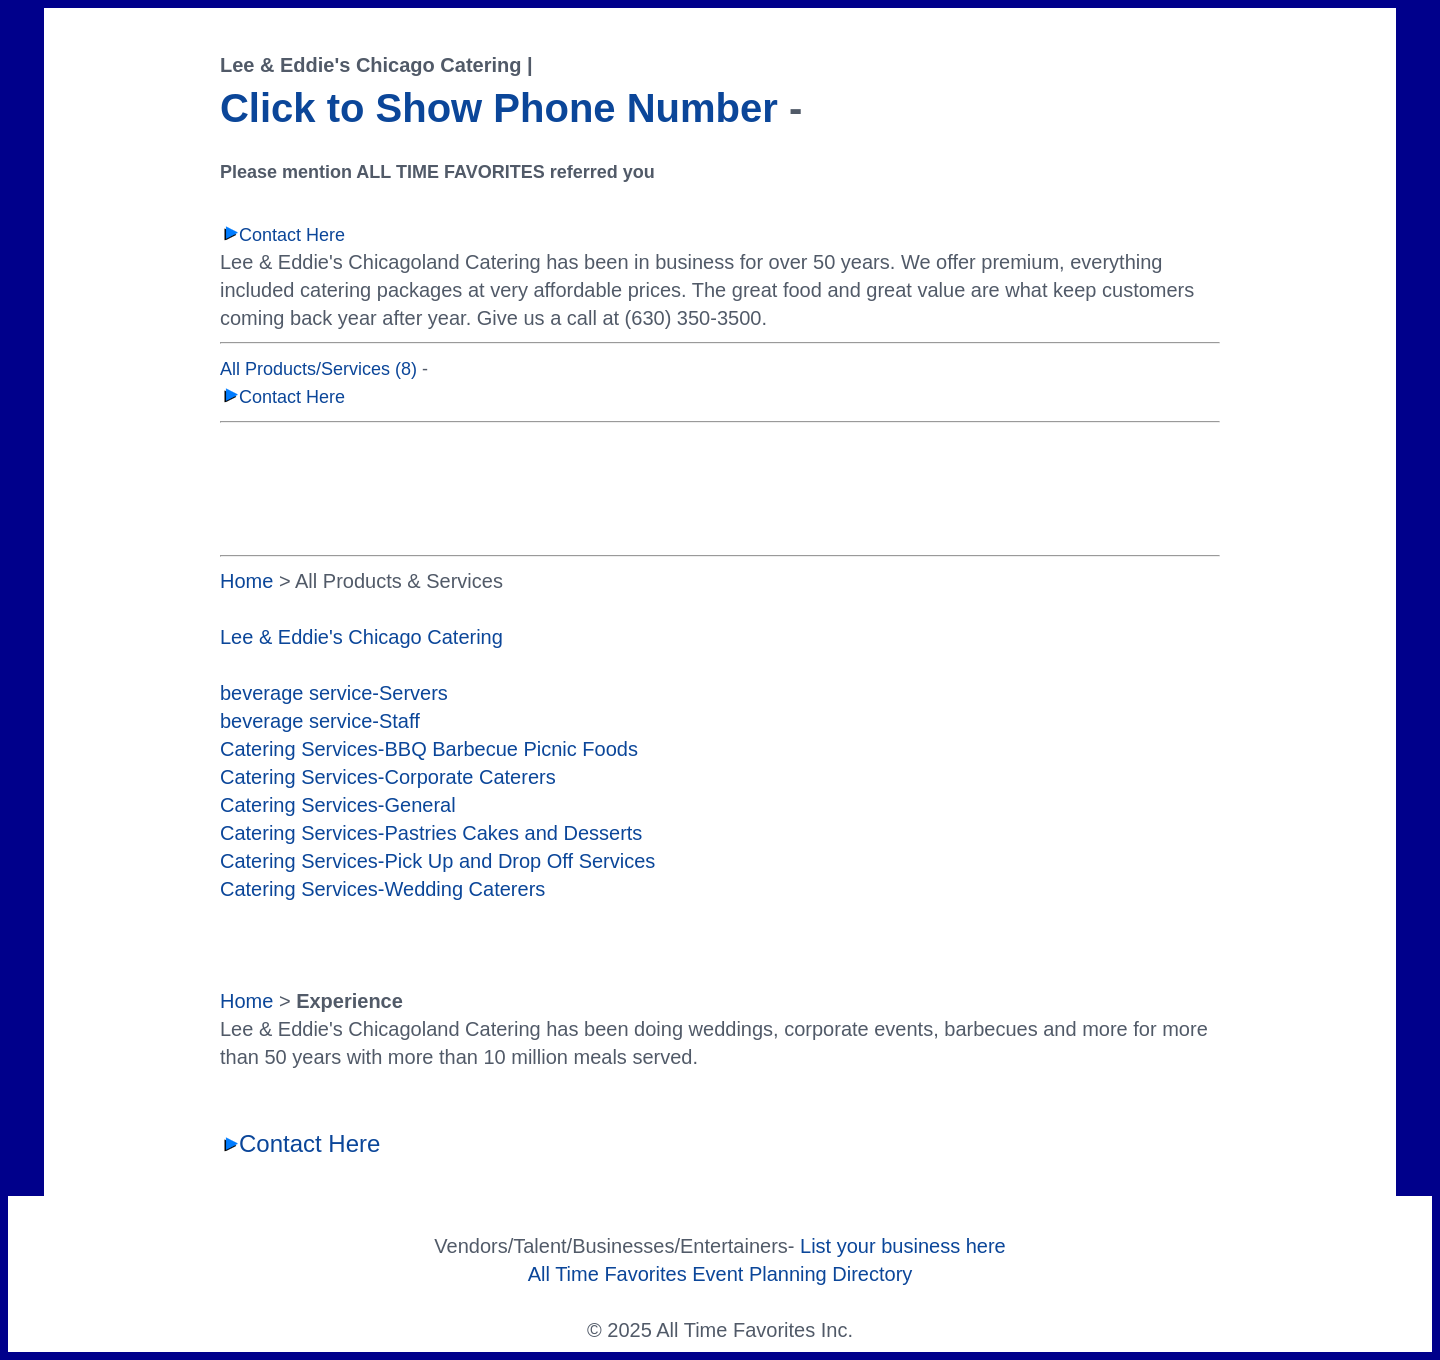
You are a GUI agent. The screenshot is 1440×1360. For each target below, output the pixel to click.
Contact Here (282, 235)
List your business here (903, 1246)
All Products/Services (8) (318, 369)
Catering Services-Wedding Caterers (382, 889)
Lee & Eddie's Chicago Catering (361, 637)
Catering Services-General (338, 805)
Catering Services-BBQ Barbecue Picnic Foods (429, 749)
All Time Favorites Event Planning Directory (720, 1274)
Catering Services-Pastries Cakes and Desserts (431, 833)
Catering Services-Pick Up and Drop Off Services (437, 861)
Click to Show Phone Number (499, 108)
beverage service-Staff (320, 721)
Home (246, 581)
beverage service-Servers (334, 693)
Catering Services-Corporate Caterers (388, 777)
